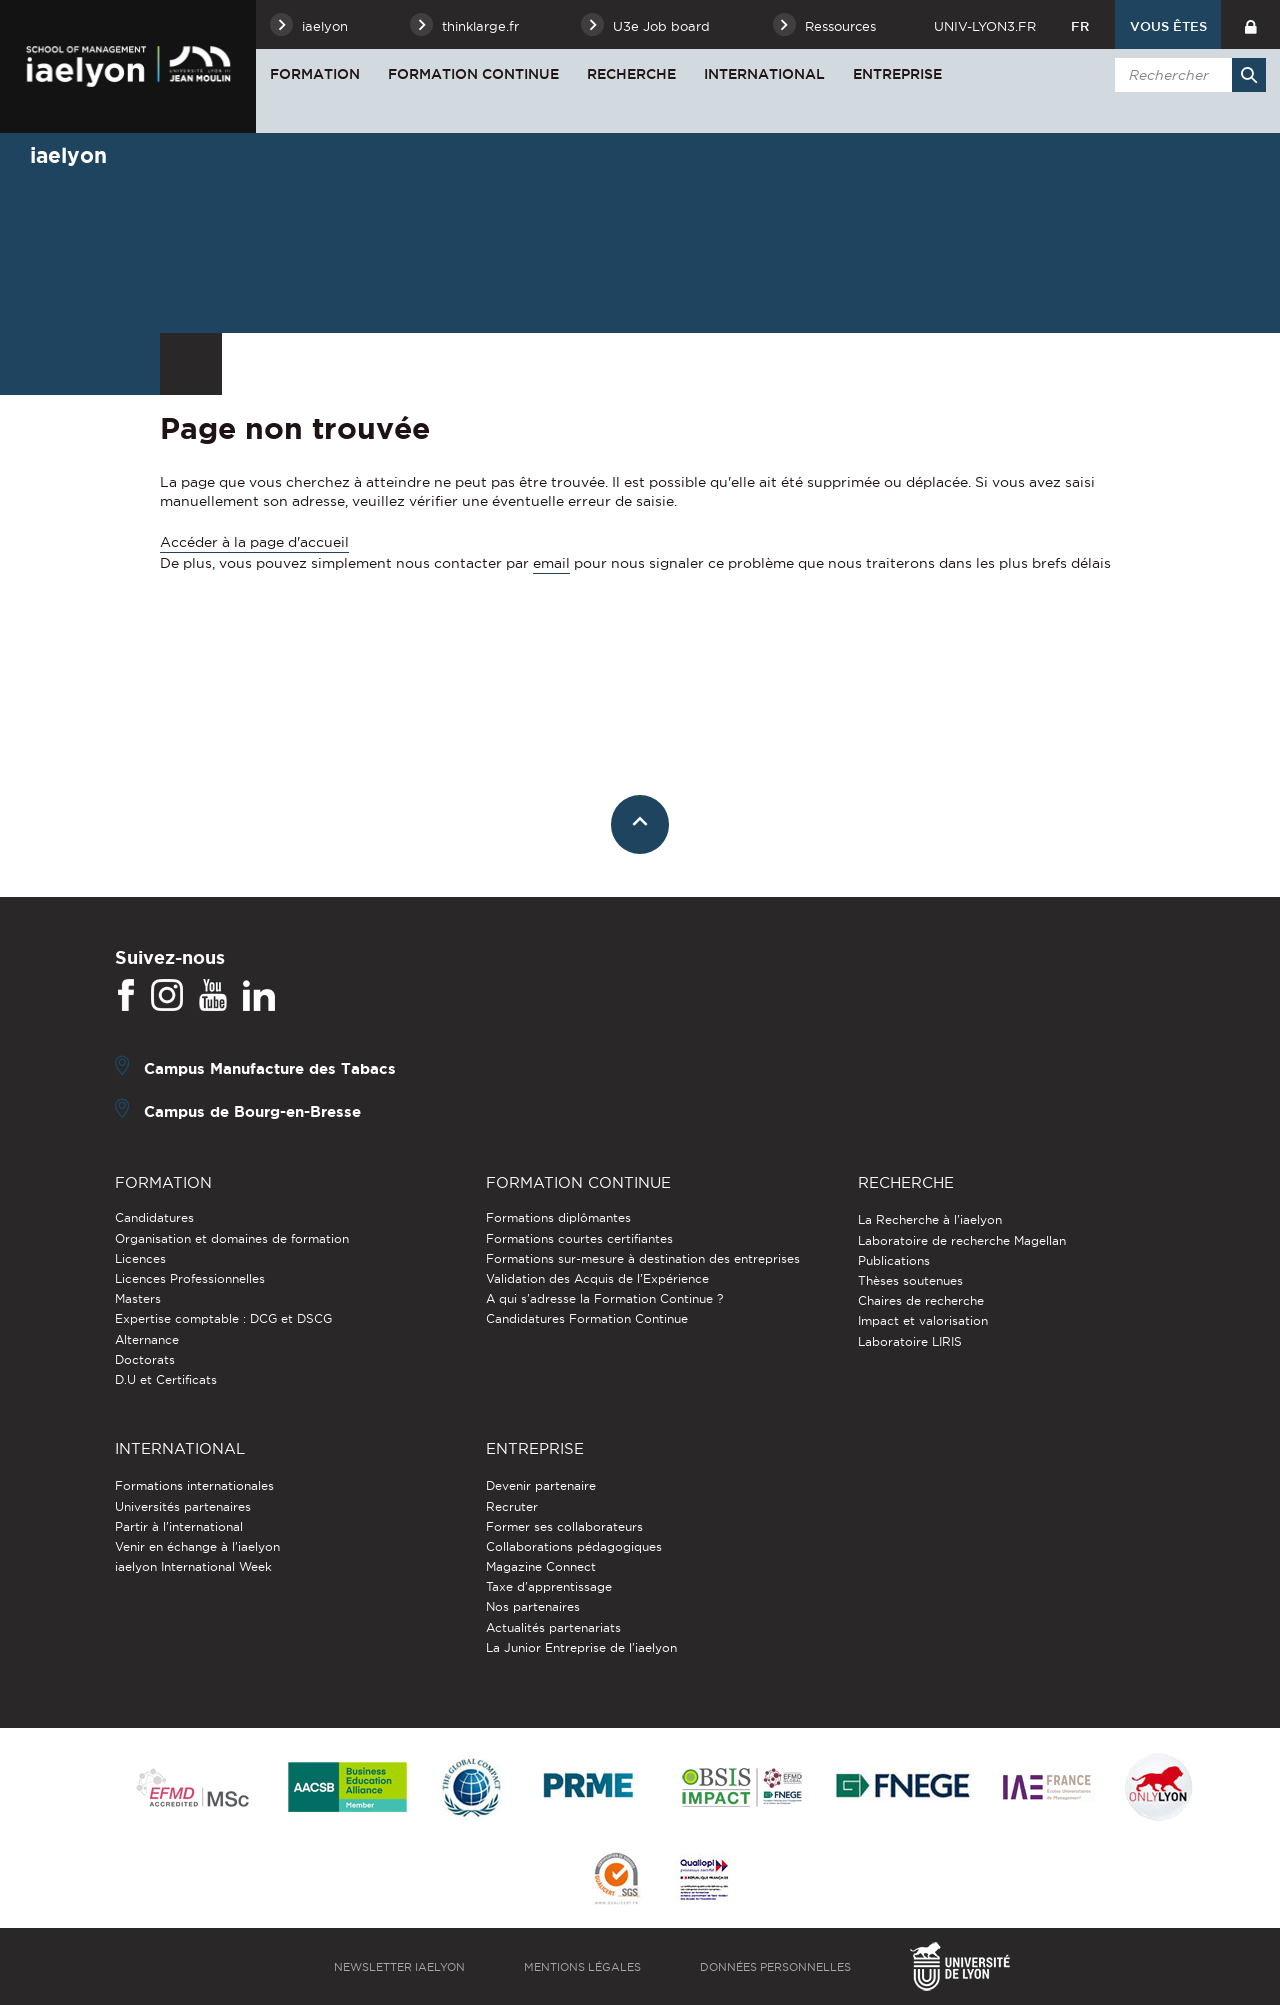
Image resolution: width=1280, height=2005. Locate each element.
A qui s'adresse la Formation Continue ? (604, 1298)
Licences (140, 1258)
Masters (138, 1298)
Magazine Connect (541, 1566)
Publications (894, 1260)
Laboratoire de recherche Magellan (962, 1240)
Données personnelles (775, 1967)
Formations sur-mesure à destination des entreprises (643, 1258)
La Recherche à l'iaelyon (930, 1219)
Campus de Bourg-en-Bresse (252, 1111)
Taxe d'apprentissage (549, 1586)
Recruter (512, 1506)
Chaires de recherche (921, 1300)
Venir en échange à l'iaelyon (197, 1546)
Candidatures (154, 1217)
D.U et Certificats (166, 1379)
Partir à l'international (179, 1526)
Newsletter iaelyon (399, 1967)
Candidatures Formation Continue (587, 1318)
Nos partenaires (533, 1606)
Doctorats (145, 1359)
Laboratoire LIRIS (910, 1341)
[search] (1187, 75)
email (551, 563)
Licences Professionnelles (190, 1278)
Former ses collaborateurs (564, 1526)
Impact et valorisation (923, 1320)
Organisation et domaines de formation (232, 1238)
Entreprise (897, 74)
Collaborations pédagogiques (574, 1546)
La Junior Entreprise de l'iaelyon (581, 1647)
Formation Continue (473, 74)
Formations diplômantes (558, 1217)
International (764, 74)
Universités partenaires (183, 1506)
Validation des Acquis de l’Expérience (597, 1278)
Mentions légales (582, 1967)
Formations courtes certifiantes (579, 1238)
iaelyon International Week (193, 1566)
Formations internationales (194, 1485)
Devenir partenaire (541, 1485)
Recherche (631, 74)
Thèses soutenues (910, 1280)
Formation (315, 74)
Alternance (147, 1339)
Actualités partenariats (553, 1627)
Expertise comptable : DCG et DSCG (223, 1318)
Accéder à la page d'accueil (254, 542)
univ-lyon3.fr (985, 26)
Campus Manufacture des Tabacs (270, 1068)
